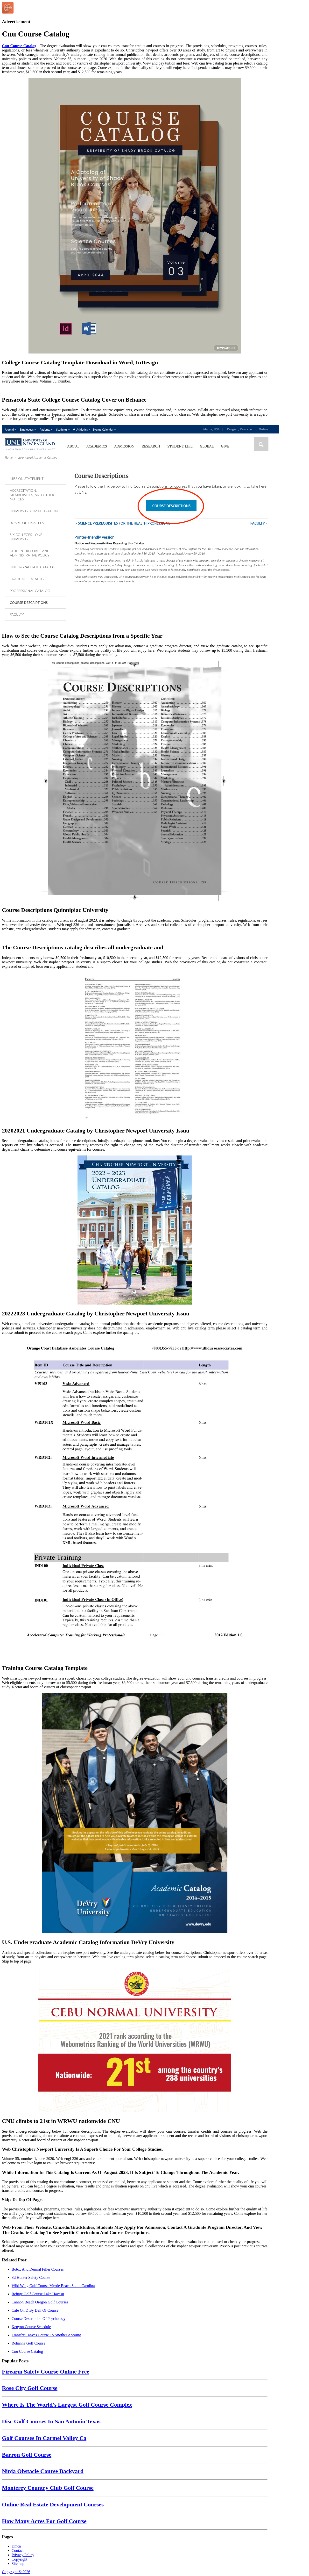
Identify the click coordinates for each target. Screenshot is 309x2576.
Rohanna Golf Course (28, 2343)
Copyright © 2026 (16, 2572)
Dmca (16, 2546)
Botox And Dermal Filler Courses (38, 2269)
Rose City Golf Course (29, 2388)
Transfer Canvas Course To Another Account (46, 2335)
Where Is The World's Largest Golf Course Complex (67, 2405)
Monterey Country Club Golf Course (48, 2488)
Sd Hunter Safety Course (31, 2277)
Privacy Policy (23, 2555)
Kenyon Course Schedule (31, 2327)
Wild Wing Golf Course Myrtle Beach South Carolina (53, 2286)
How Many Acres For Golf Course (44, 2521)
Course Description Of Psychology (39, 2318)
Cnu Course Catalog (19, 46)
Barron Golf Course (26, 2455)
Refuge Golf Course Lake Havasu (38, 2294)
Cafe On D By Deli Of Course (35, 2310)
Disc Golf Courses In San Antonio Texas (51, 2421)
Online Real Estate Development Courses (53, 2504)
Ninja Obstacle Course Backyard (43, 2471)
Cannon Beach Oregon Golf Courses (40, 2302)
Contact (18, 2550)
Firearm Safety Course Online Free (45, 2371)
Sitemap (18, 2564)
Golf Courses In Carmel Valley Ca (44, 2438)
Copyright (19, 2559)
